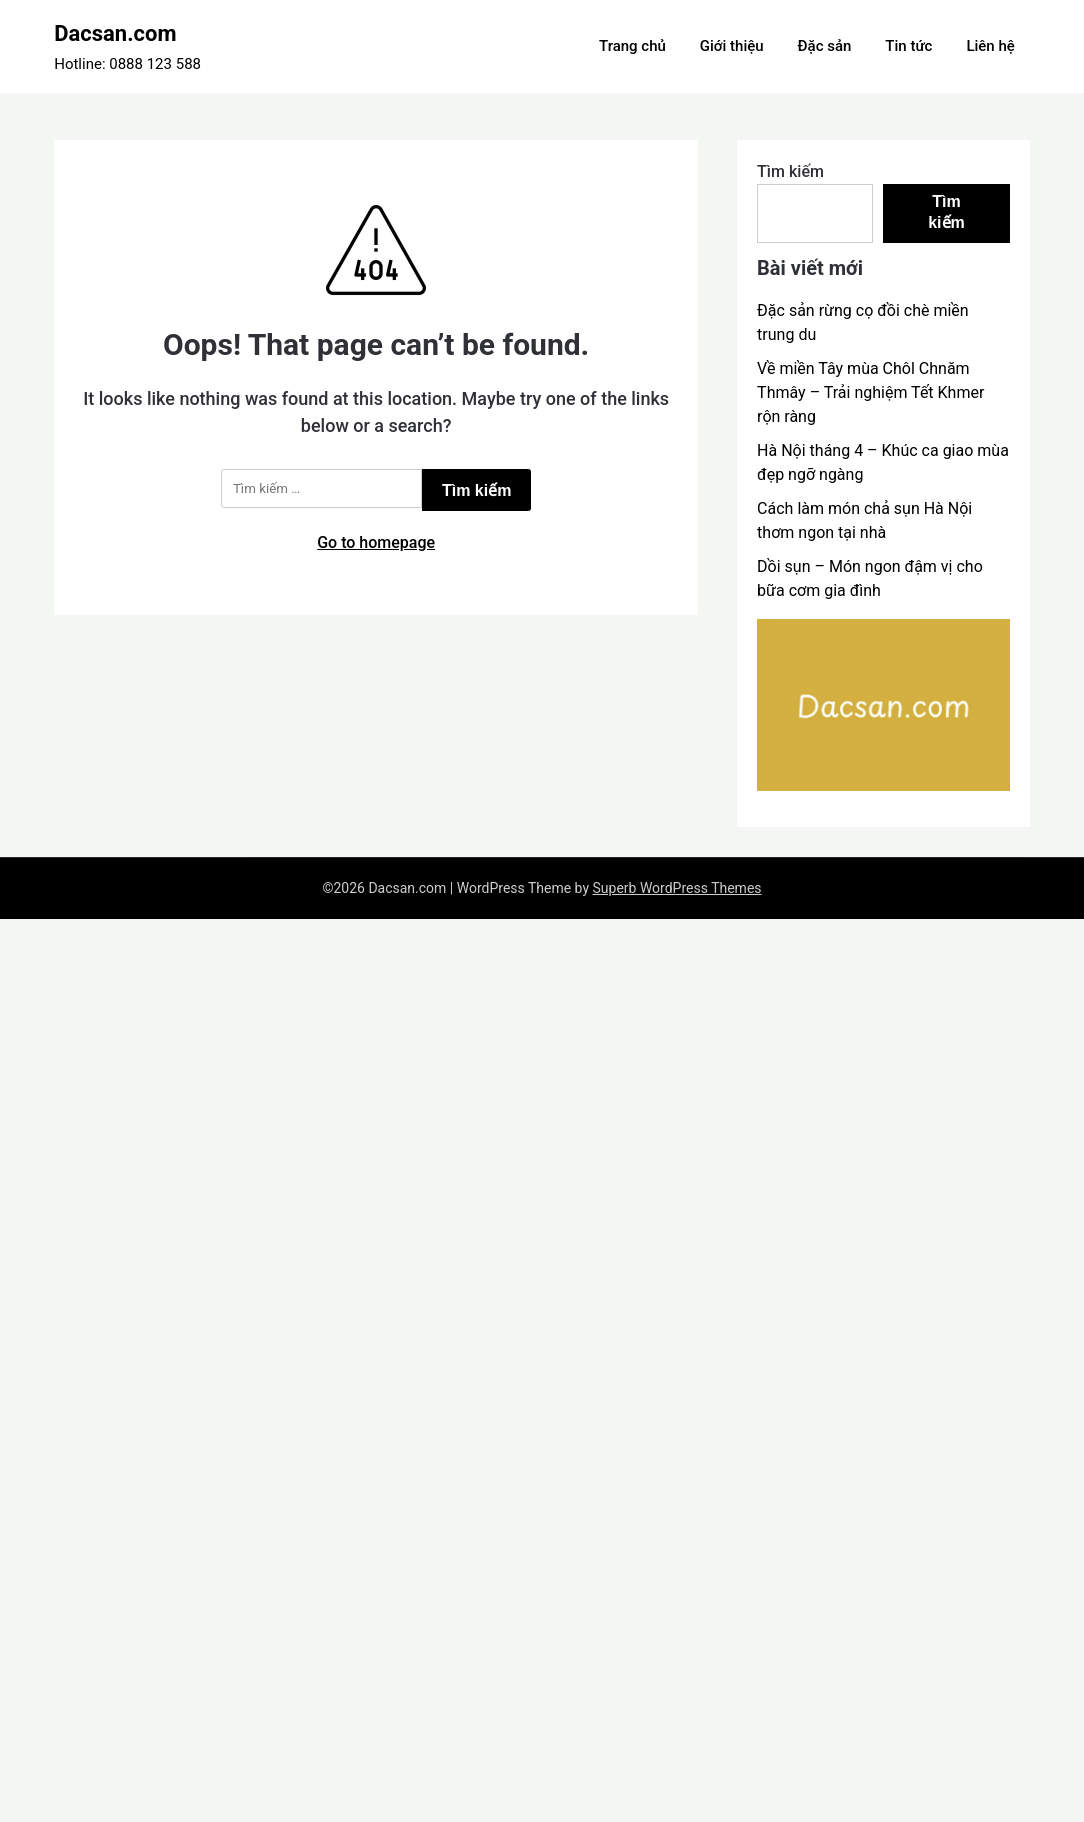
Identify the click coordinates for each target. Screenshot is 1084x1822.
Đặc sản (825, 46)
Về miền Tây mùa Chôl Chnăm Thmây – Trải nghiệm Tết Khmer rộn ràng (870, 392)
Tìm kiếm (790, 171)
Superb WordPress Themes (677, 888)
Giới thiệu (732, 46)
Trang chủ (632, 46)
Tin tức (908, 46)
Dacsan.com (115, 33)
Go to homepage (376, 542)
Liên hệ (990, 46)
